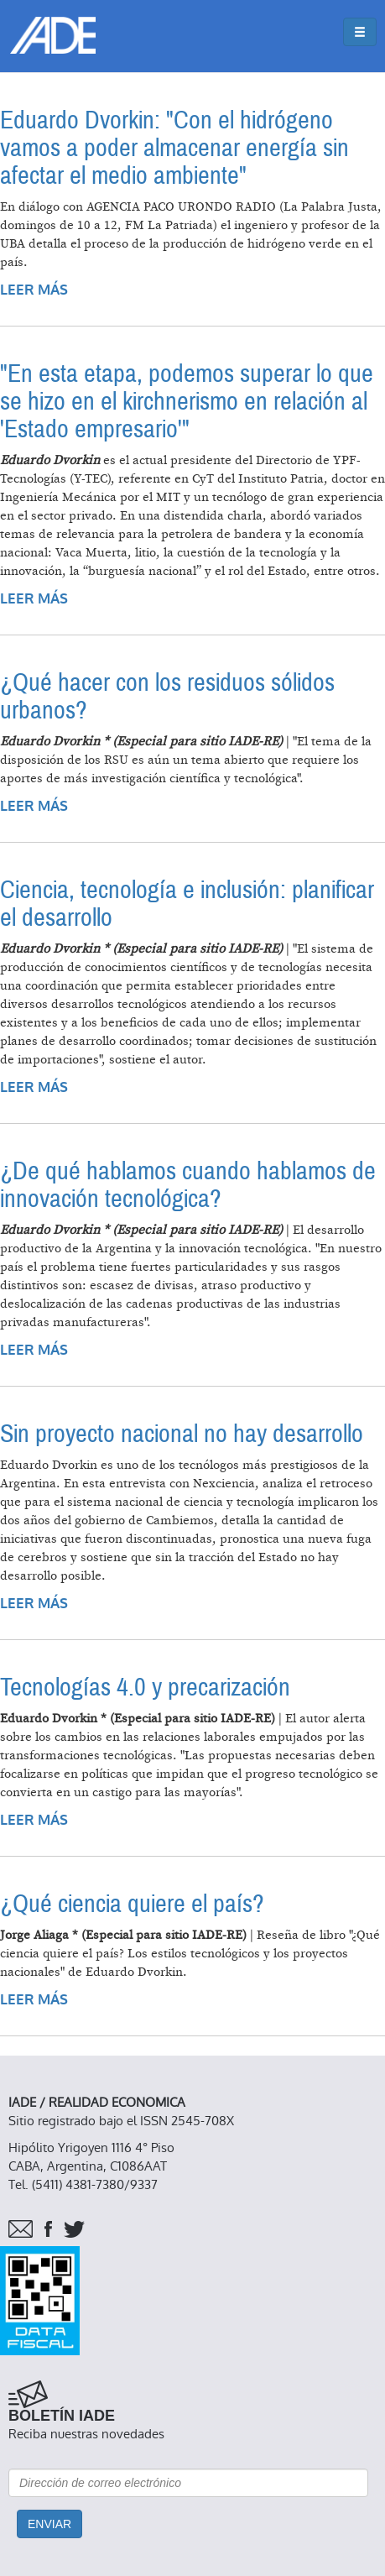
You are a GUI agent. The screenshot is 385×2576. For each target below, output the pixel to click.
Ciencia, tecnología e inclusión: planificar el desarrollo (187, 904)
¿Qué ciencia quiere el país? (132, 1904)
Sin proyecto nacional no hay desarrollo (181, 1434)
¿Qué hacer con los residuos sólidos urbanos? (167, 696)
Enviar (49, 2524)
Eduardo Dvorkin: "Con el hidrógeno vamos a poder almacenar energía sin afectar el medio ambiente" (174, 148)
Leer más (34, 290)
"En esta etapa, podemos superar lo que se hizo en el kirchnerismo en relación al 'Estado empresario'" (186, 402)
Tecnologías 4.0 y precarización (145, 1687)
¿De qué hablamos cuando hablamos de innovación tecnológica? (188, 1185)
